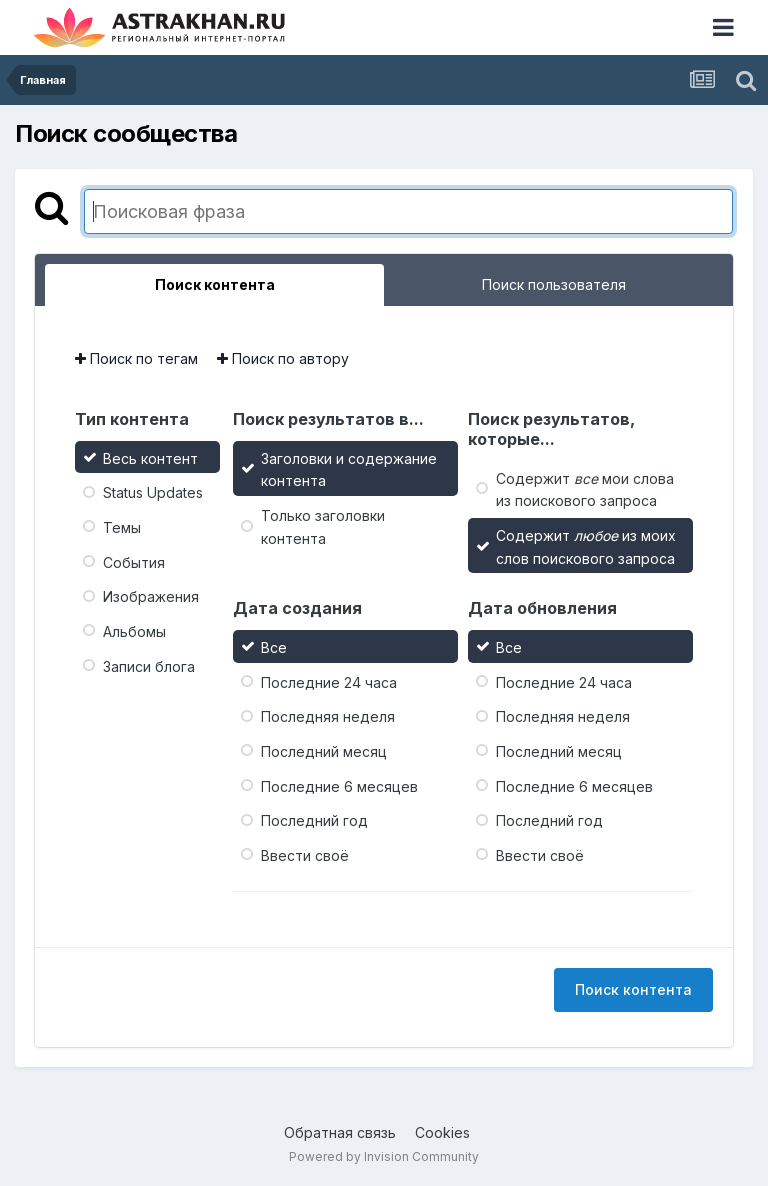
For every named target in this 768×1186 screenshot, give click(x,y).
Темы (122, 527)
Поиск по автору (283, 358)
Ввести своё (305, 855)
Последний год (314, 820)
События (134, 561)
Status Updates (153, 492)
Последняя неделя (328, 716)
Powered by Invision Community (384, 1156)
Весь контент (150, 457)
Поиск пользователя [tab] (554, 284)
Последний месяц (324, 751)
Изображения (151, 596)
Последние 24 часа (329, 681)
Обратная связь (340, 1132)
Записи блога (149, 665)
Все (274, 647)
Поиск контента (633, 989)
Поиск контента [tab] (215, 284)
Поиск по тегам (136, 358)
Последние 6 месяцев (339, 785)
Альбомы (134, 631)
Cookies (442, 1132)
